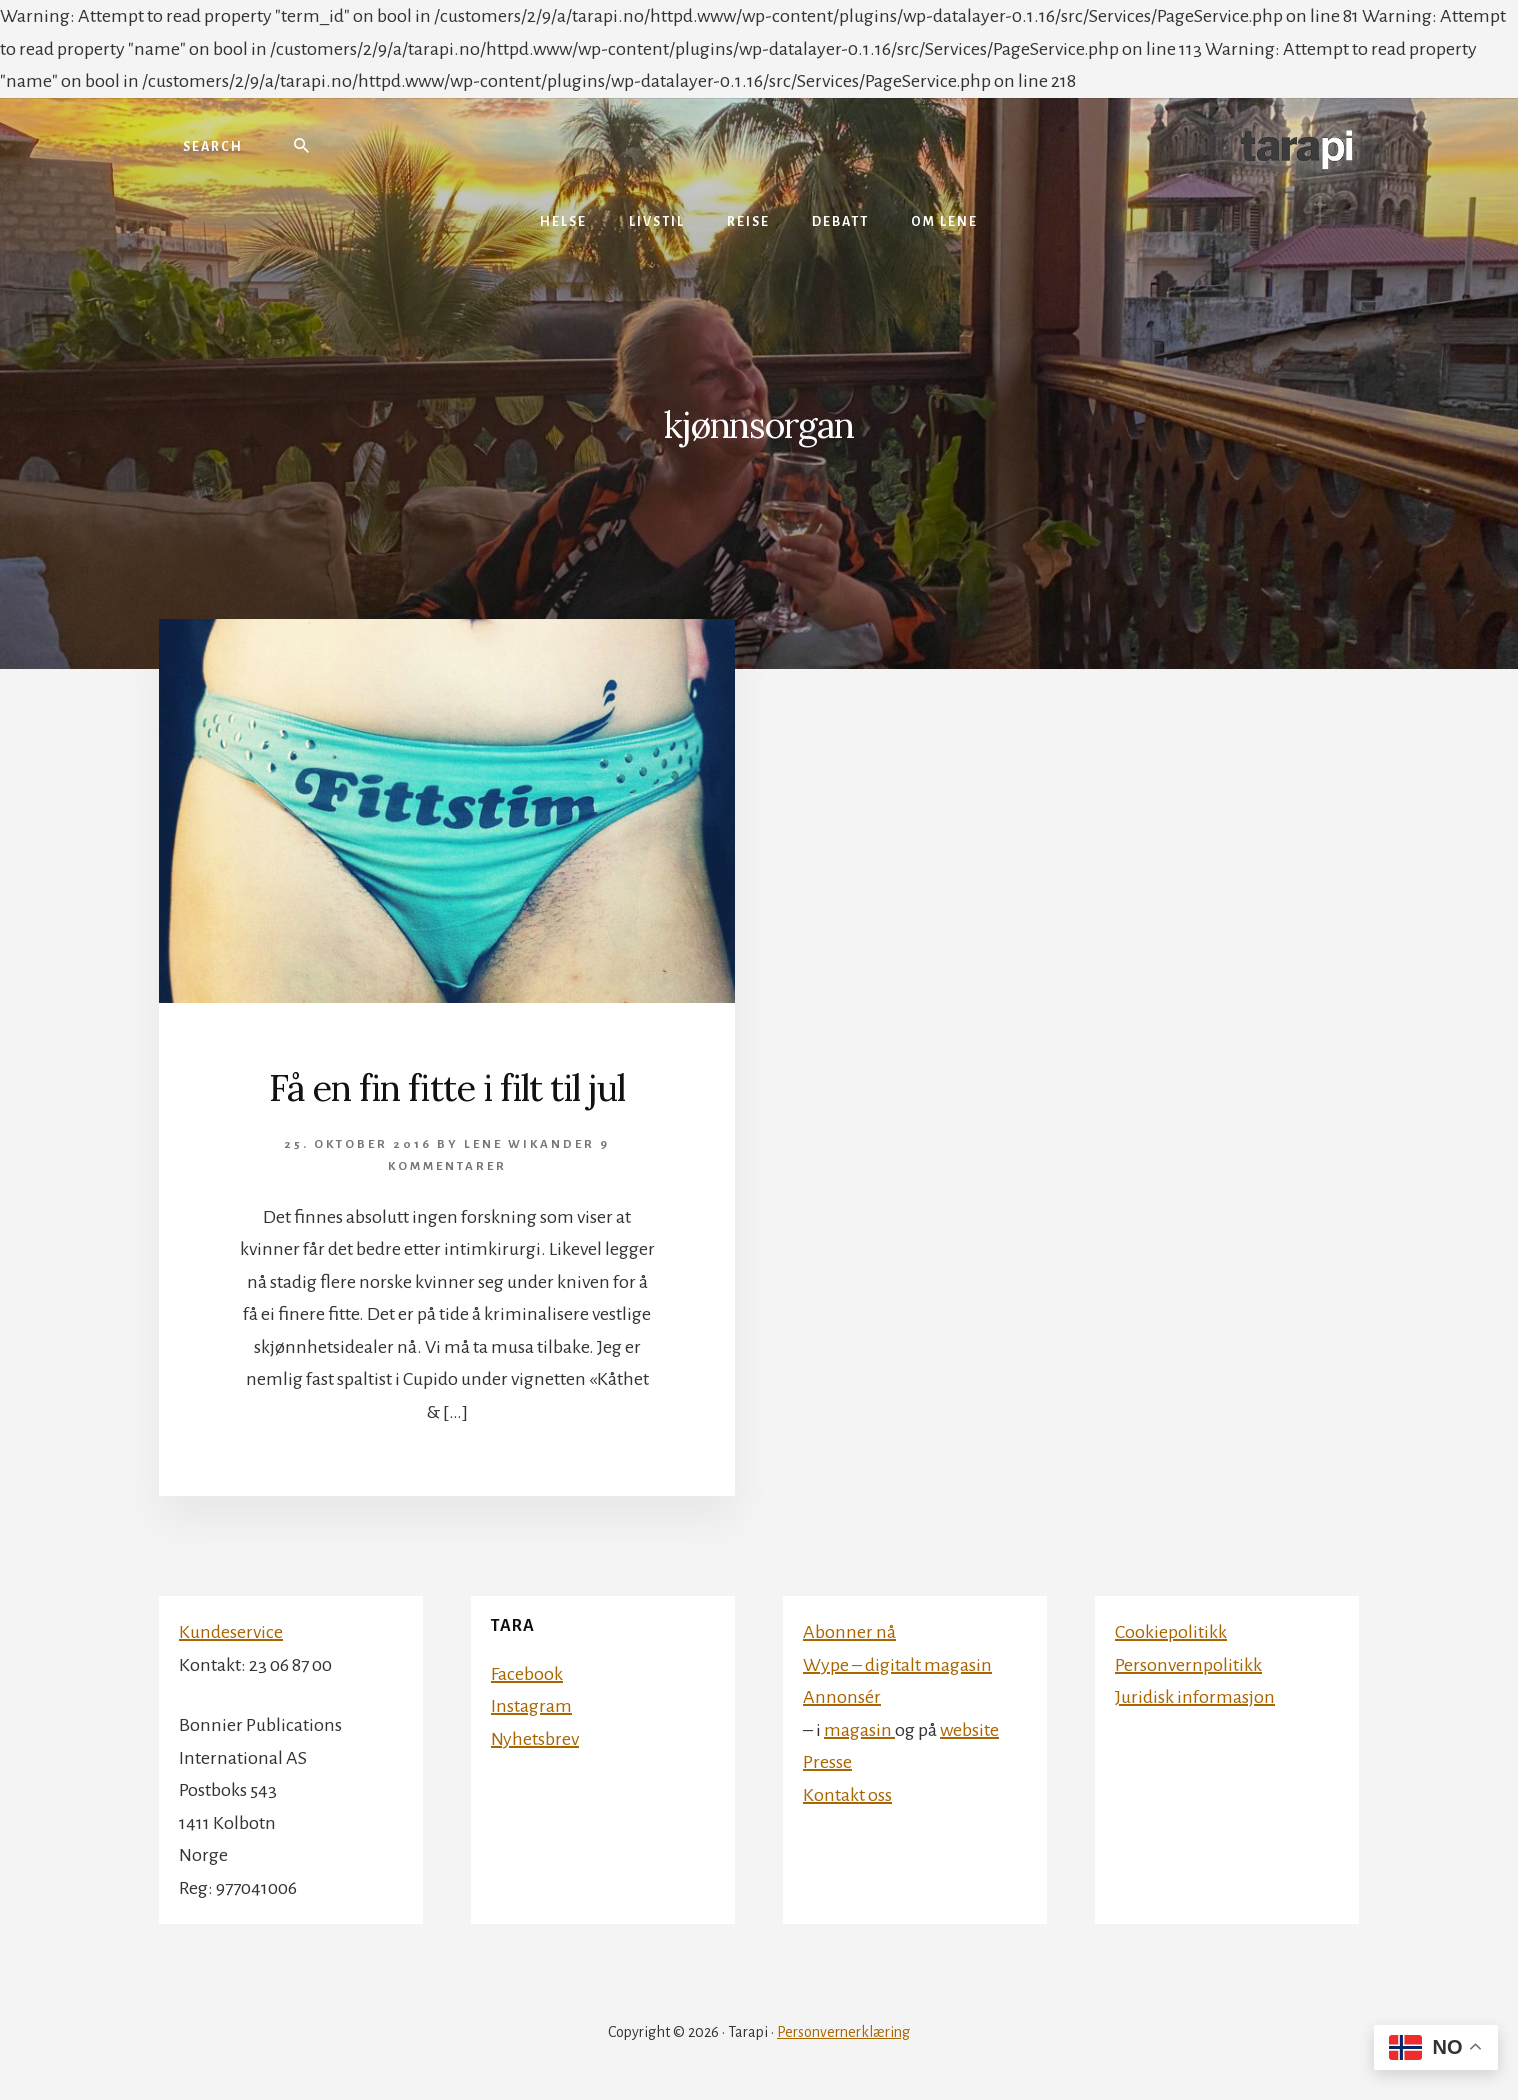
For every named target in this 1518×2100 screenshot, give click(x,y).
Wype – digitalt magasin (897, 1665)
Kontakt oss (847, 1795)
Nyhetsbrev (535, 1739)
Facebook (527, 1674)
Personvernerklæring (843, 2032)
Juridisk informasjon (1195, 1697)
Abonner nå (849, 1632)
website (969, 1730)
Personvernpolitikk (1188, 1665)
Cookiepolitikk (1171, 1632)
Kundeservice (231, 1632)
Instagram (531, 1706)
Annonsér (842, 1697)
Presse (827, 1762)
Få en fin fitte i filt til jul (447, 1088)
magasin (859, 1730)
